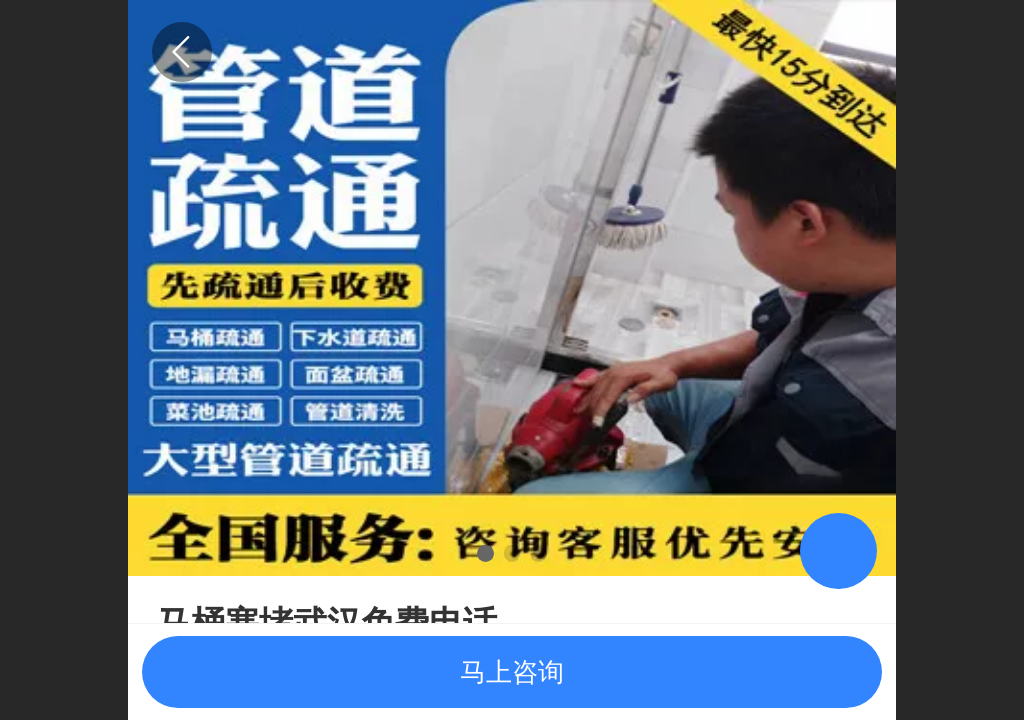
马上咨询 (512, 672)
